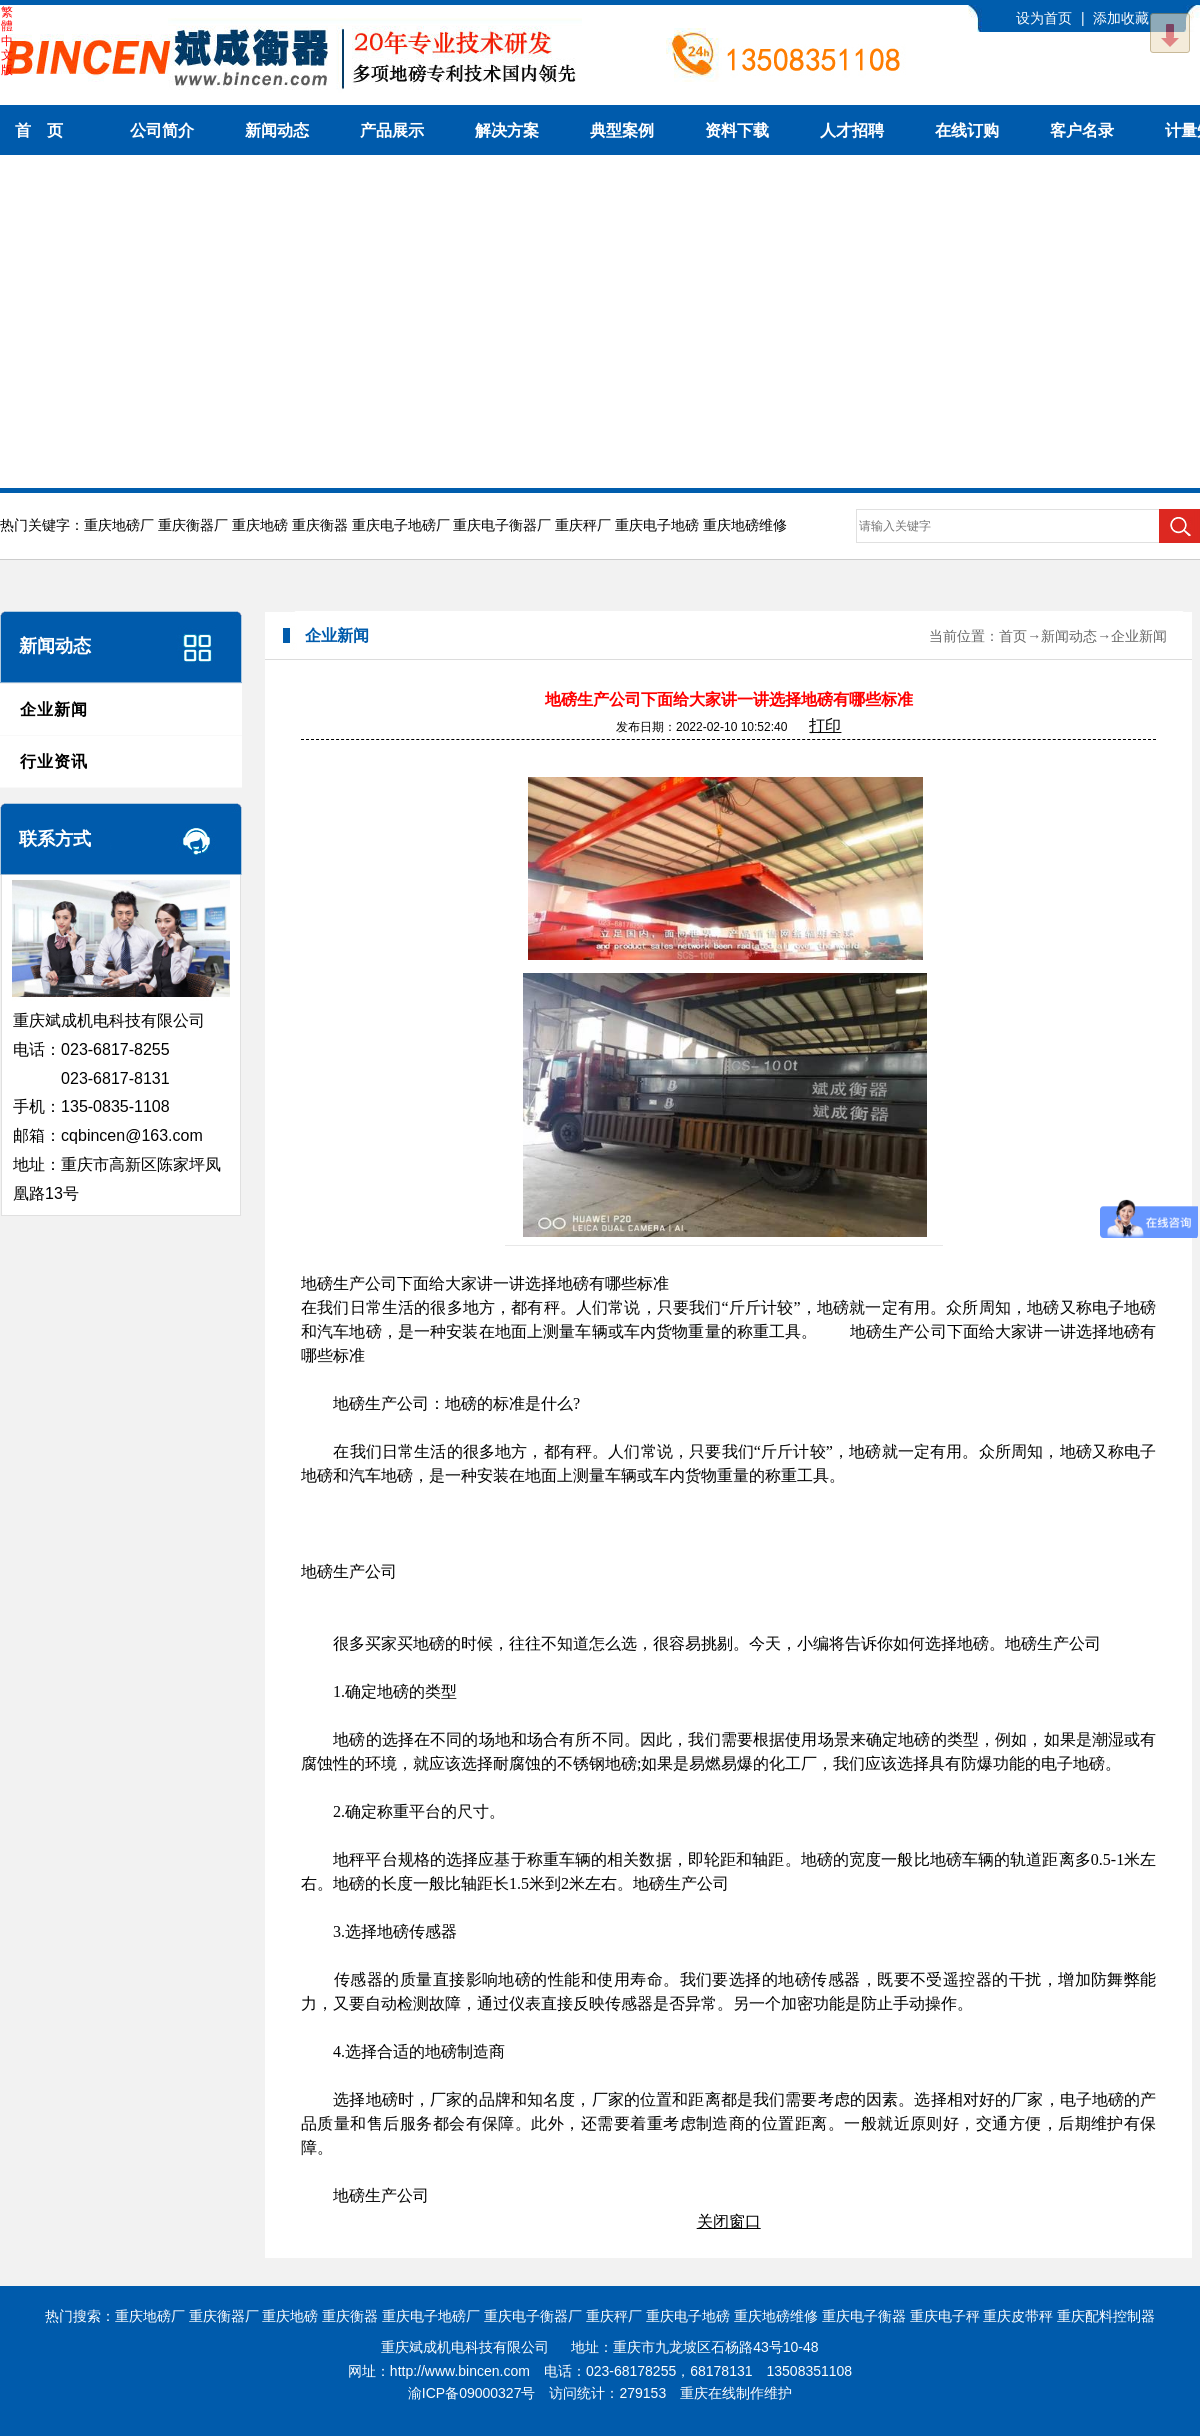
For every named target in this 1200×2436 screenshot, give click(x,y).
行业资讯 (54, 761)
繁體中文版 (7, 41)
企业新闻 (54, 709)
